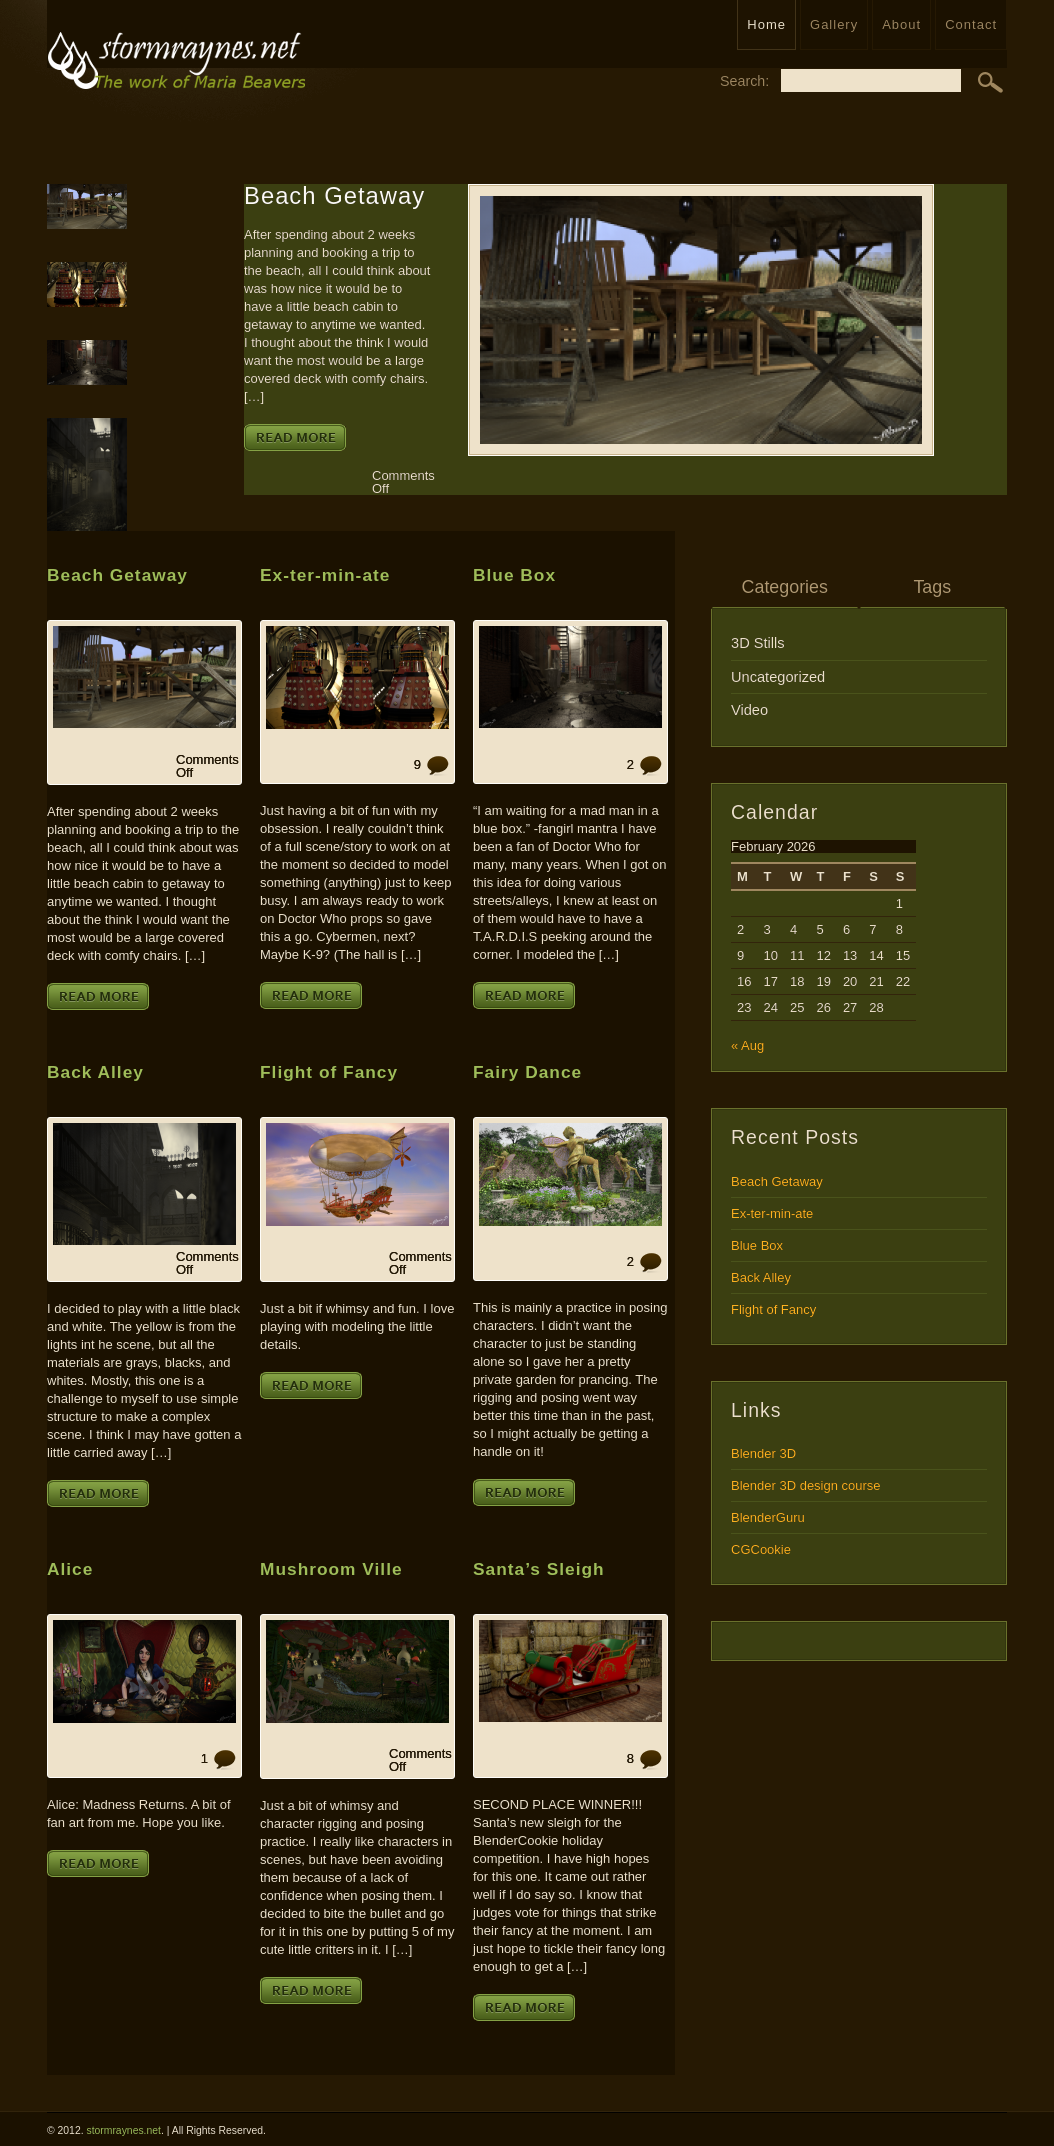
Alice (70, 1569)
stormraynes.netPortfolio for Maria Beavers (176, 72)
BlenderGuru (768, 1517)
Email (979, 264)
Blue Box (514, 575)
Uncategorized (778, 677)
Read (979, 391)
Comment (979, 449)
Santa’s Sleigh (539, 1569)
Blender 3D (763, 1453)
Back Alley (95, 1072)
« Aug (747, 1045)
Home (766, 24)
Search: (744, 80)
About (901, 24)
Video (749, 710)
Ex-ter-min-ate (325, 575)
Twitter (979, 327)
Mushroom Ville (331, 1569)
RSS (979, 208)
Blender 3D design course (806, 1485)
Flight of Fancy (329, 1072)
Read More (295, 437)
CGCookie (761, 1549)
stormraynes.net (123, 2130)
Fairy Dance (527, 1072)
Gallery (834, 24)
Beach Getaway (334, 196)
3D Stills (758, 643)
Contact (971, 24)
